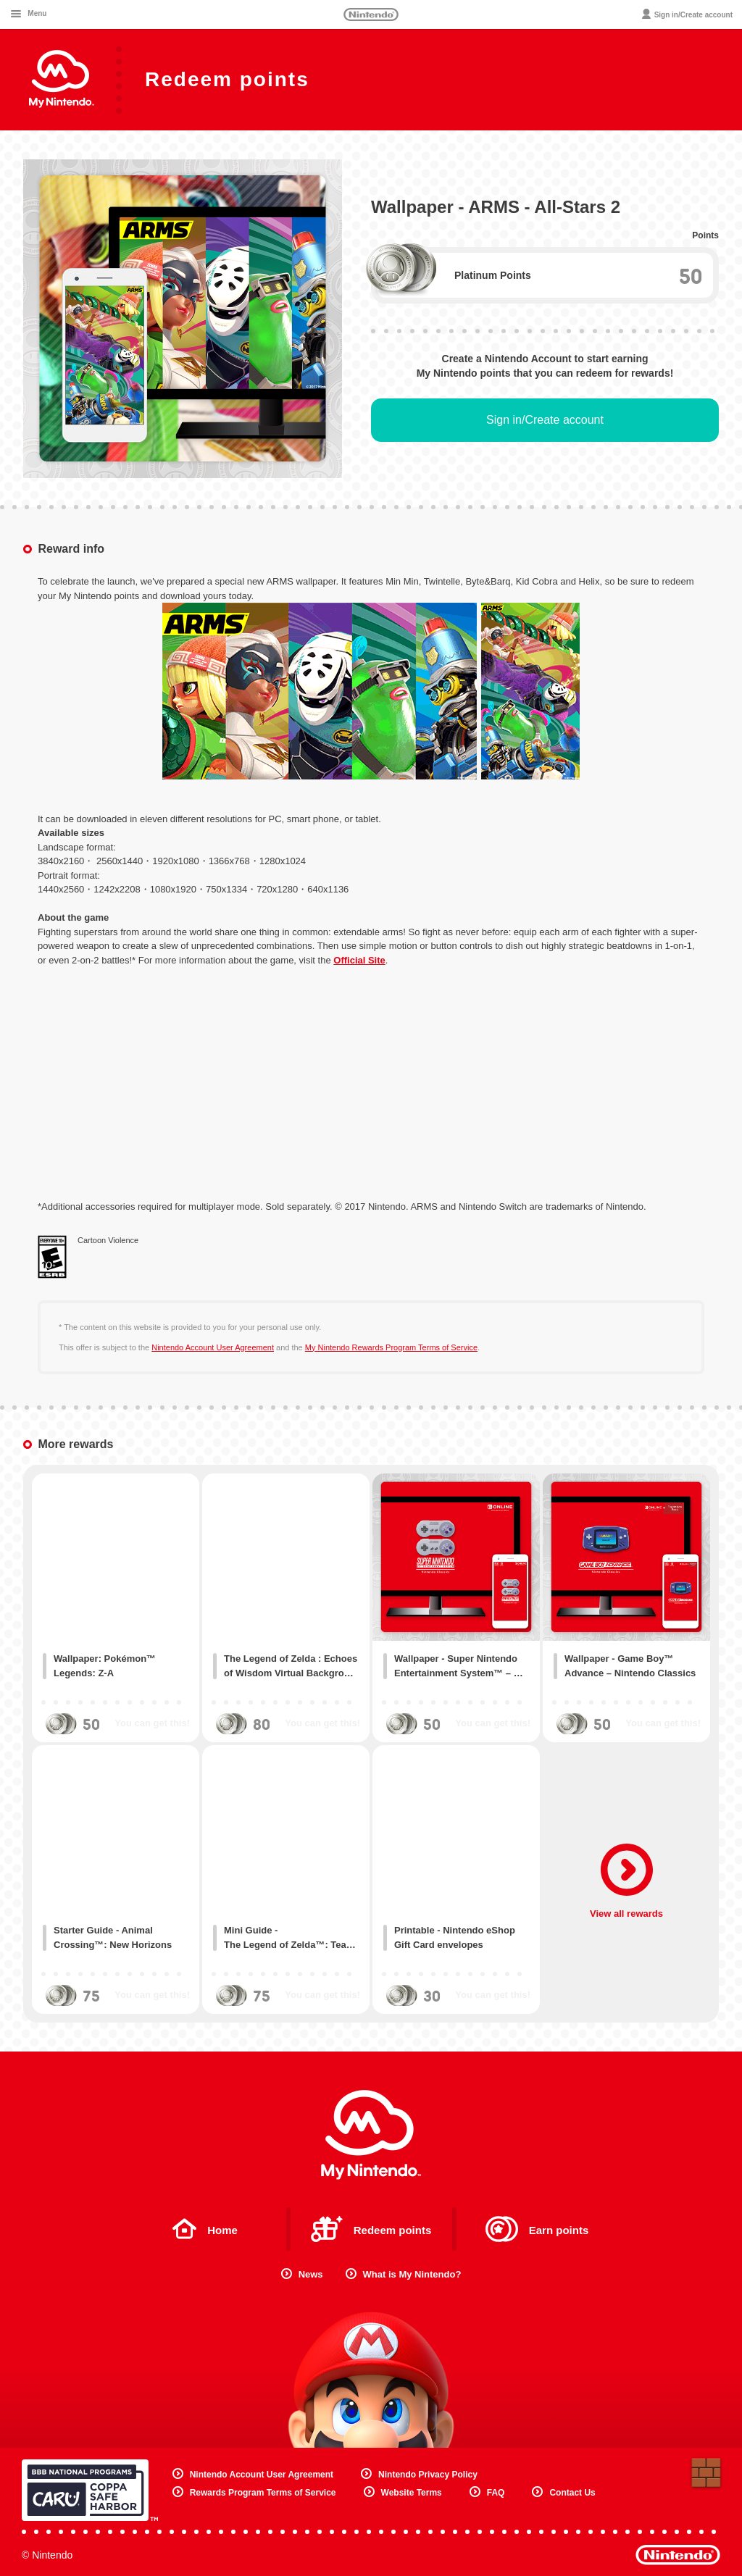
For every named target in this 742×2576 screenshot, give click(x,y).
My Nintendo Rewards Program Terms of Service (391, 1347)
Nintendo (371, 14)
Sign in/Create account (545, 420)
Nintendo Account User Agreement (212, 1347)
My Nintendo (371, 2135)
